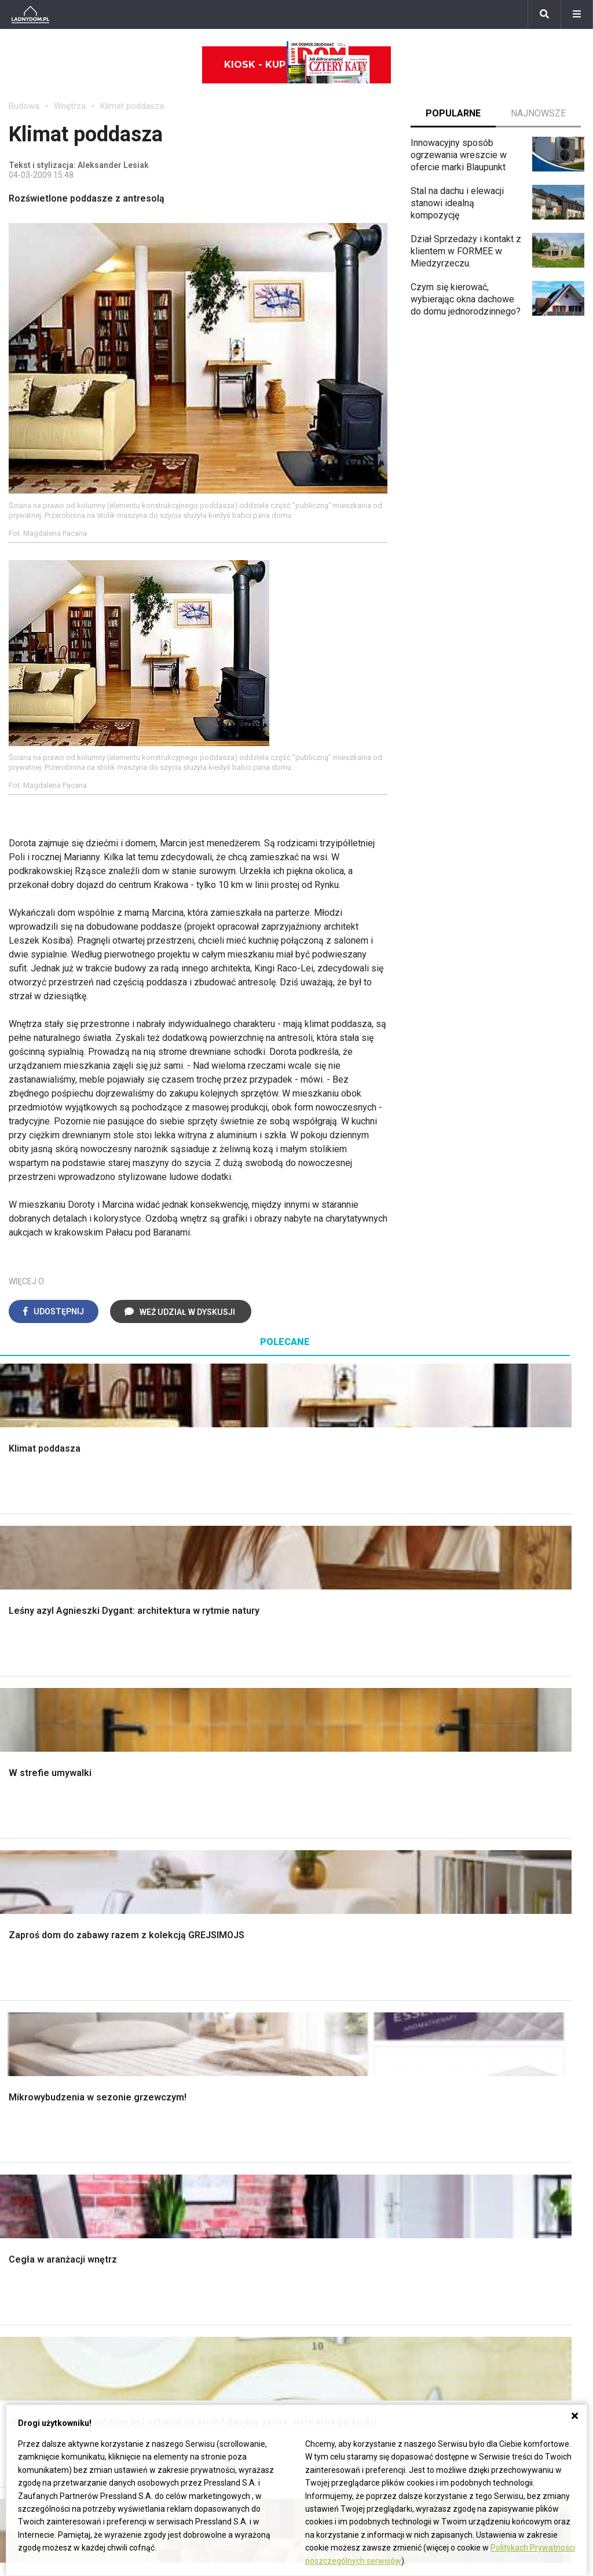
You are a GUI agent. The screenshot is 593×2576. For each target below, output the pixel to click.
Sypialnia (323, 1859)
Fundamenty (33, 1950)
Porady (23, 1833)
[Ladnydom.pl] (30, 14)
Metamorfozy (332, 1910)
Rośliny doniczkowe (494, 1871)
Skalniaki (471, 1859)
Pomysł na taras (239, 2277)
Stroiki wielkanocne (48, 2184)
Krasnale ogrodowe (492, 1962)
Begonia (25, 2264)
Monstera (472, 1833)
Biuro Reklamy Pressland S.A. (464, 2264)
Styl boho (324, 1924)
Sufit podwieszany (194, 1910)
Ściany (22, 1962)
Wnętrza (70, 106)
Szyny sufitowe (336, 2158)
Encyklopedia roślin (492, 1950)
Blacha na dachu (189, 1924)
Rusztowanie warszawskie (211, 1897)
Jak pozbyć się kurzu (496, 2131)
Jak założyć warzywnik (500, 2144)
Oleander (27, 2303)
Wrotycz (470, 1975)
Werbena (27, 2394)
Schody (24, 1845)
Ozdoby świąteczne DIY (58, 2119)
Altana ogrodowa (487, 1845)
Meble (22, 2079)
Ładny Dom (180, 2079)
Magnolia (471, 1988)
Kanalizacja (327, 2184)
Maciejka (27, 2329)
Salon (316, 1833)
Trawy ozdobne (484, 2025)
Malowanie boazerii (196, 1885)
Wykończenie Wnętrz (200, 1845)
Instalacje (28, 1975)
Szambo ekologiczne (200, 1936)
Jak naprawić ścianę (493, 2158)
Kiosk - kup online (297, 64)
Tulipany (25, 2290)
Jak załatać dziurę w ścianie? (512, 2105)
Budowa (24, 106)
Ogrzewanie (329, 2119)
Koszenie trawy (485, 1910)
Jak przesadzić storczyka (505, 2093)
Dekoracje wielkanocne (55, 2170)
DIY (460, 2170)
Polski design (37, 2158)
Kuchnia (320, 1871)
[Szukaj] (544, 14)
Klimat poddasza (132, 106)
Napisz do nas (433, 2277)
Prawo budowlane (341, 2093)
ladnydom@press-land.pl (454, 2251)
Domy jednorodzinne (248, 2251)
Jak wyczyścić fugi (491, 2119)
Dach (19, 1897)
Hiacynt (24, 2251)
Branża (219, 2264)
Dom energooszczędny (352, 2196)
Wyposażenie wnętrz (51, 2093)
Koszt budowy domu (50, 1885)
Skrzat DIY (474, 2079)
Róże (19, 2277)
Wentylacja (327, 2170)
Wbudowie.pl (331, 2105)
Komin (21, 1859)
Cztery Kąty (180, 2093)
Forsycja (26, 2342)
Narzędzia (177, 1871)
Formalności (33, 1910)
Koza (315, 2131)
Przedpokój (328, 1885)
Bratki (20, 2368)
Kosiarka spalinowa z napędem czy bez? (516, 2007)
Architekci (29, 2144)
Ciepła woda (33, 1924)
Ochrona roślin (482, 1885)
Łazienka (323, 1845)
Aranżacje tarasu (486, 1924)
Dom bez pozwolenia (348, 2079)
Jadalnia (322, 1897)
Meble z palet (481, 1897)
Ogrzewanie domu (45, 1936)
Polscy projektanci (46, 2131)
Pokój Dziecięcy (41, 2105)
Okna (19, 1871)
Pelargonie (31, 2355)
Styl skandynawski (342, 1936)
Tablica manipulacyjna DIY (505, 2184)
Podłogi (173, 1833)
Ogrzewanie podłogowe (353, 2144)
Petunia (24, 2381)
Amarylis (26, 2316)
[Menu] (576, 14)
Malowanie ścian (190, 1859)
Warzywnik (475, 1936)
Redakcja (422, 2290)
